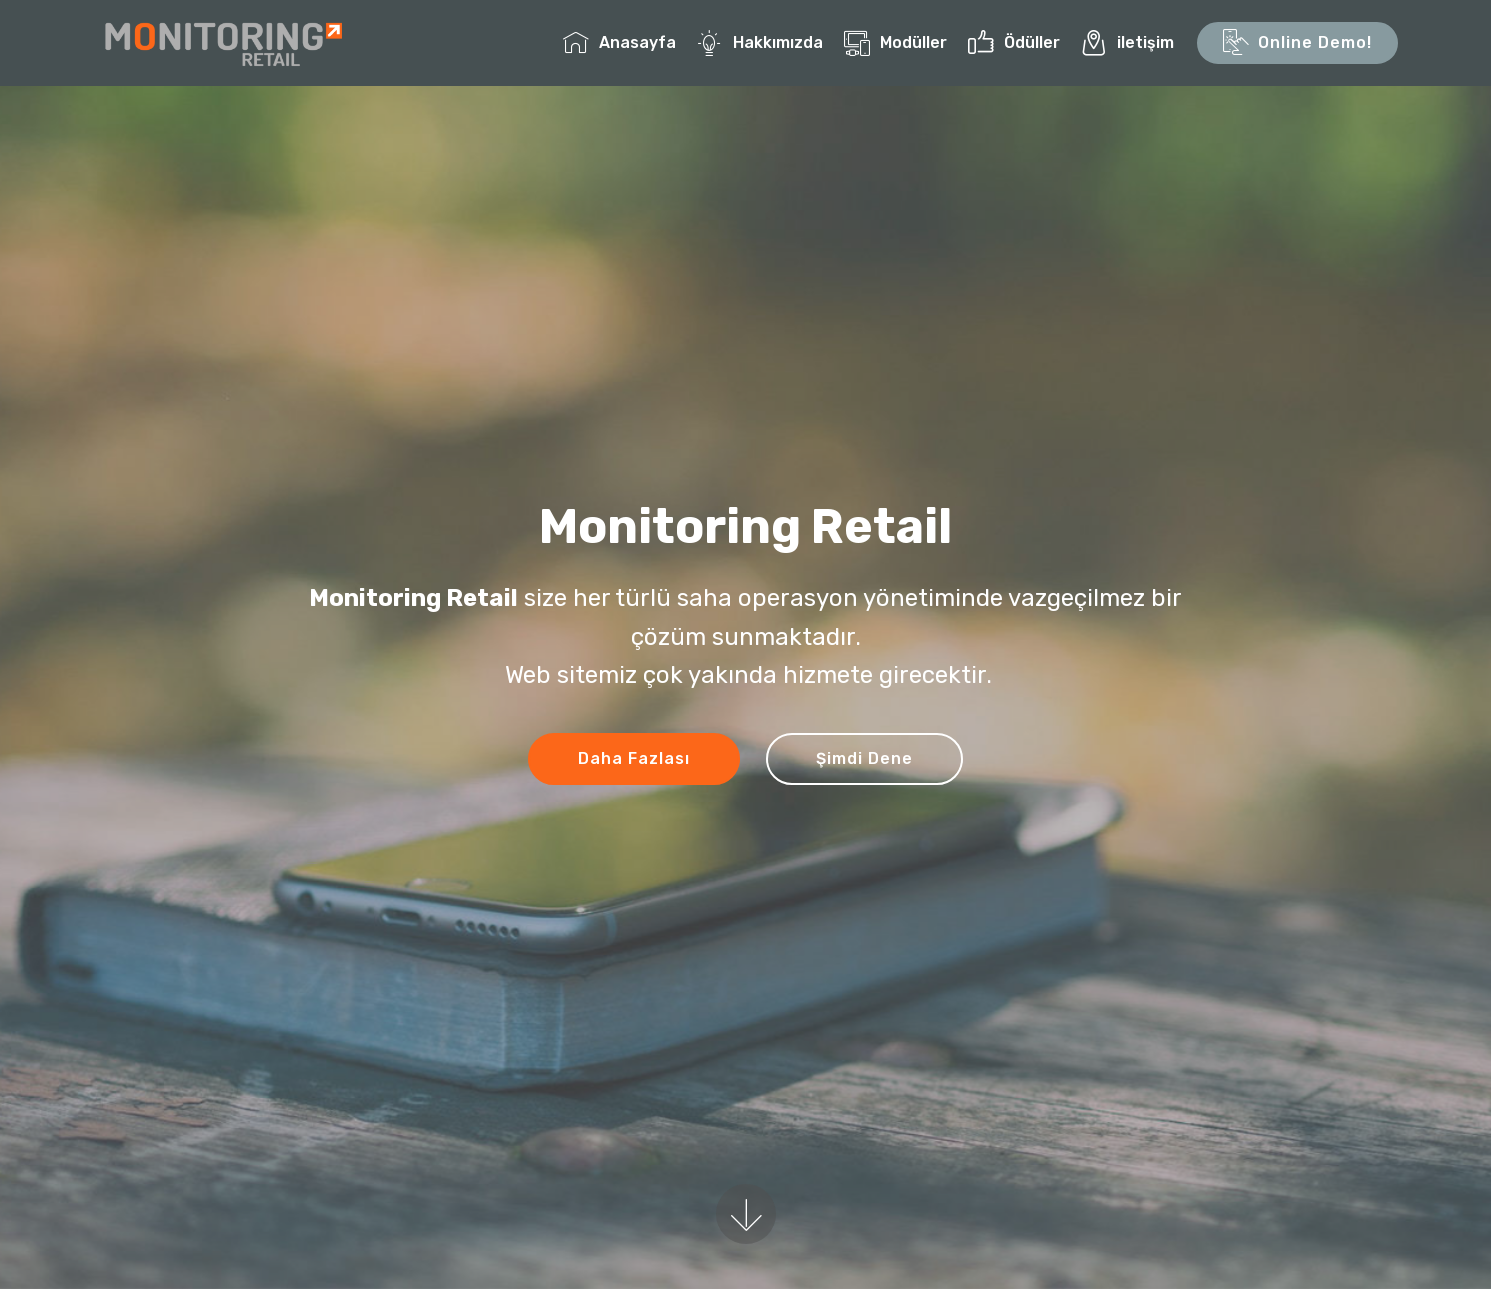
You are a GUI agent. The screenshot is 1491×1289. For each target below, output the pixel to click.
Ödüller (1014, 42)
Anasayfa (619, 42)
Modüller (895, 42)
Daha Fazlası (634, 758)
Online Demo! (1297, 43)
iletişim (1127, 42)
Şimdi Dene (864, 758)
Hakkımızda (760, 42)
